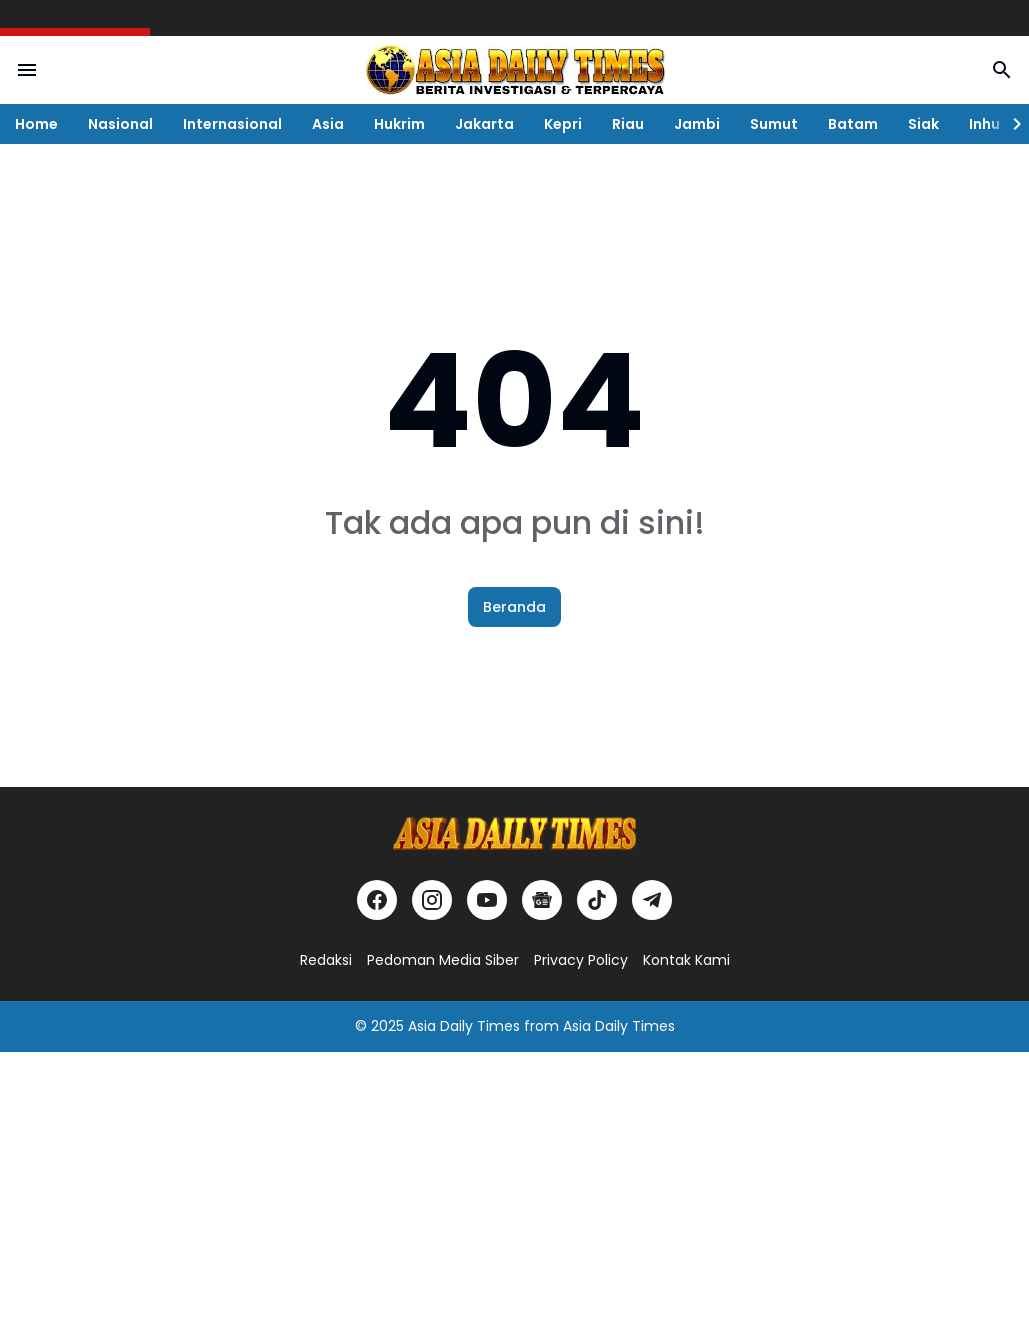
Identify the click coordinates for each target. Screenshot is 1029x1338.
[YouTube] (487, 900)
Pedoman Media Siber (443, 960)
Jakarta (484, 124)
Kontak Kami (686, 960)
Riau (628, 124)
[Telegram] (652, 900)
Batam (853, 124)
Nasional (120, 124)
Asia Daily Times (464, 1026)
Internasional (232, 124)
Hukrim (399, 124)
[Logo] (515, 833)
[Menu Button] (27, 70)
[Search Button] (1002, 70)
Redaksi (326, 960)
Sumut (774, 124)
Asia (328, 124)
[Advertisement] (514, 1192)
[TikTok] (597, 900)
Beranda (514, 607)
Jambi (697, 124)
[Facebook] (377, 900)
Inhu (984, 124)
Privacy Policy (581, 960)
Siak (923, 124)
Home (36, 124)
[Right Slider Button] (1009, 124)
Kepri (563, 124)
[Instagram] (432, 900)
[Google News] (542, 900)
